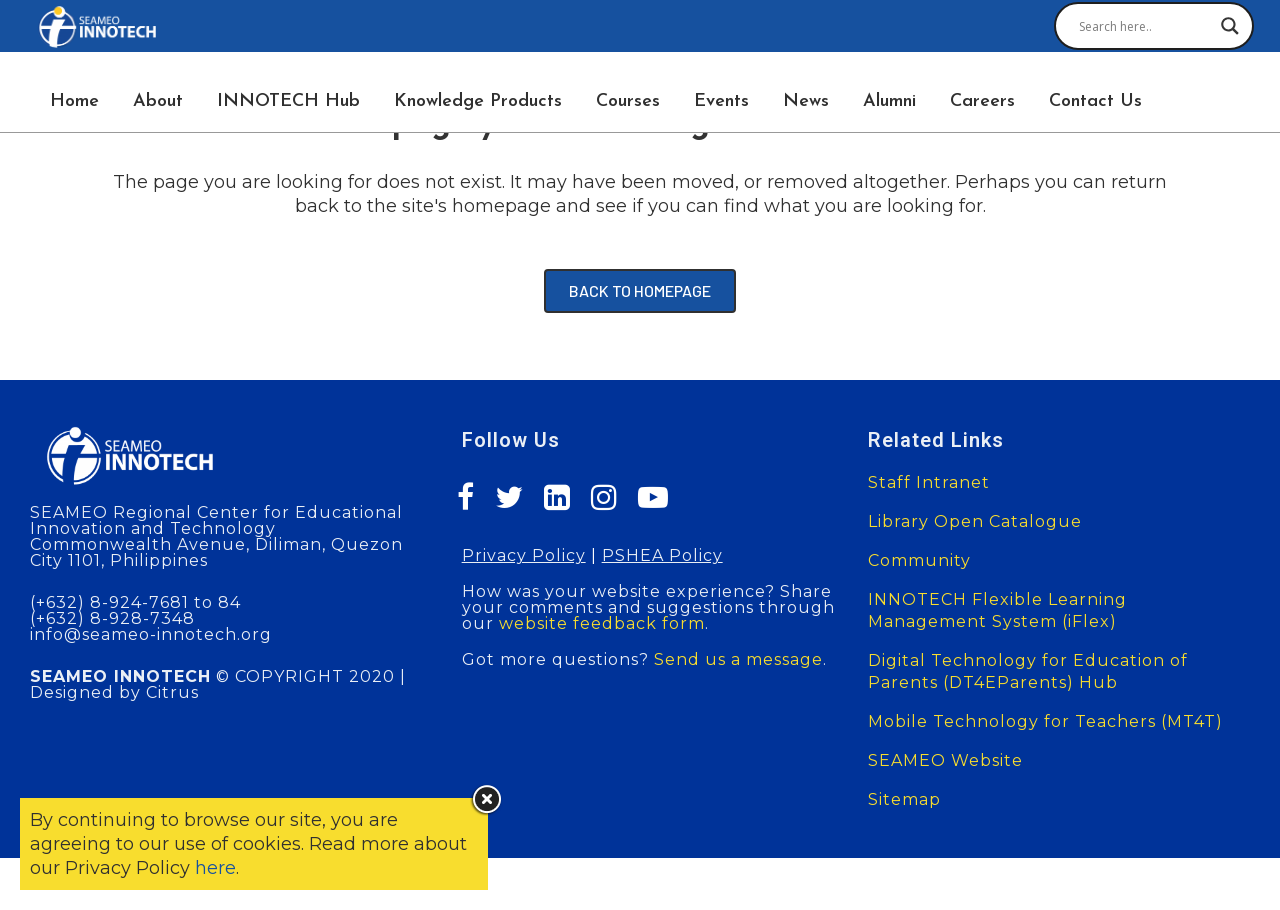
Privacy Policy (524, 555)
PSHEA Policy (662, 555)
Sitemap (904, 799)
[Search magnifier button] (1230, 26)
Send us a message (738, 659)
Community (919, 560)
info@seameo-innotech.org (151, 634)
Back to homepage (640, 290)
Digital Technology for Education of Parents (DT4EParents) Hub (1028, 671)
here (215, 868)
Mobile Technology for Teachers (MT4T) (1045, 721)
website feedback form (602, 623)
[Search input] (1145, 26)
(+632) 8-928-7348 (112, 618)
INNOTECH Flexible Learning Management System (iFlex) (997, 610)
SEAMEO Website (945, 760)
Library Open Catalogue (975, 521)
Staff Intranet (929, 482)
